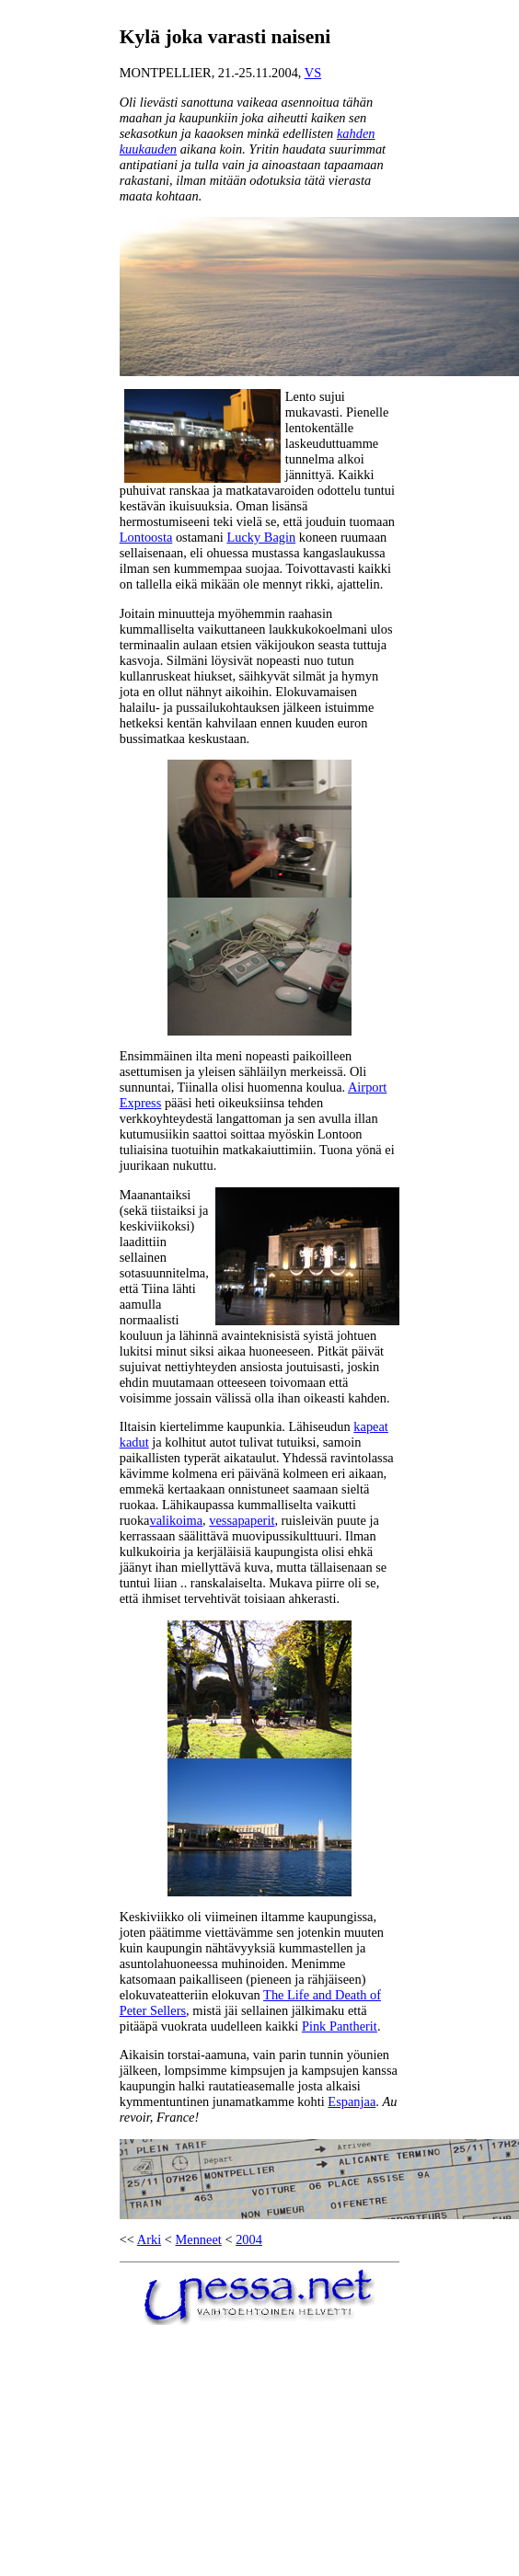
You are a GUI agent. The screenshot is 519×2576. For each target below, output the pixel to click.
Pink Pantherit (339, 2026)
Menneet (198, 2239)
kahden (356, 133)
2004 (249, 2239)
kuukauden (148, 149)
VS (313, 72)
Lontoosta (146, 537)
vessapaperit (241, 1520)
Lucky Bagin (260, 537)
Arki (149, 2239)
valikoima (175, 1520)
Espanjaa (351, 2101)
